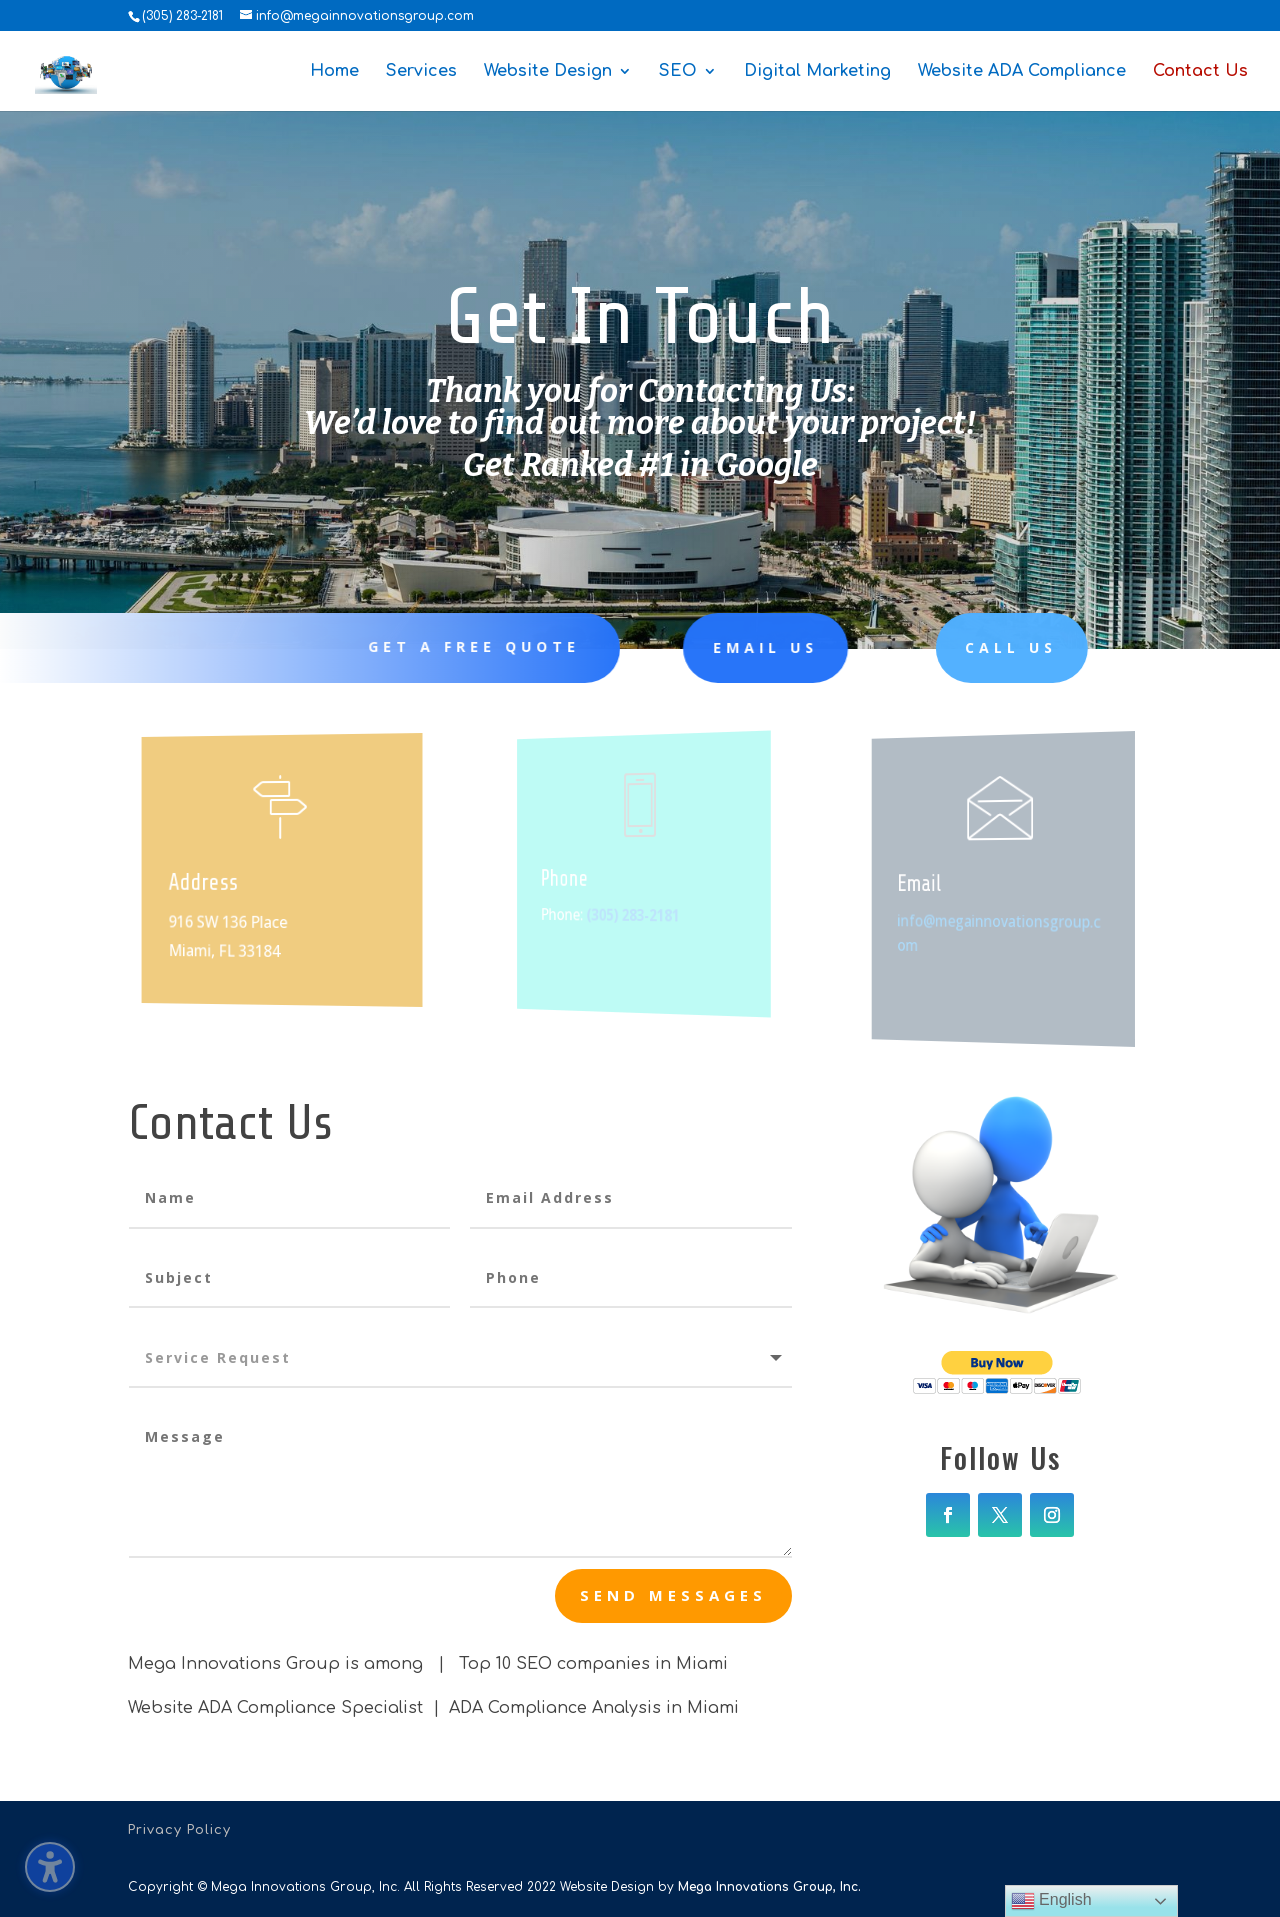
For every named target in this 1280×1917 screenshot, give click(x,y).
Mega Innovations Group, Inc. (769, 1887)
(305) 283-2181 (182, 16)
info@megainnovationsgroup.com (1000, 932)
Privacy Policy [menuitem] (179, 1830)
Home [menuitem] (334, 72)
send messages (673, 1595)
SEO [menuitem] (678, 72)
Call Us (952, 647)
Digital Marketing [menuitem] (817, 72)
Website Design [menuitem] (548, 72)
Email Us (722, 647)
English (1051, 1901)
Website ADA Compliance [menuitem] (1022, 72)
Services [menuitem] (421, 72)
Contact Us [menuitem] (1200, 72)
